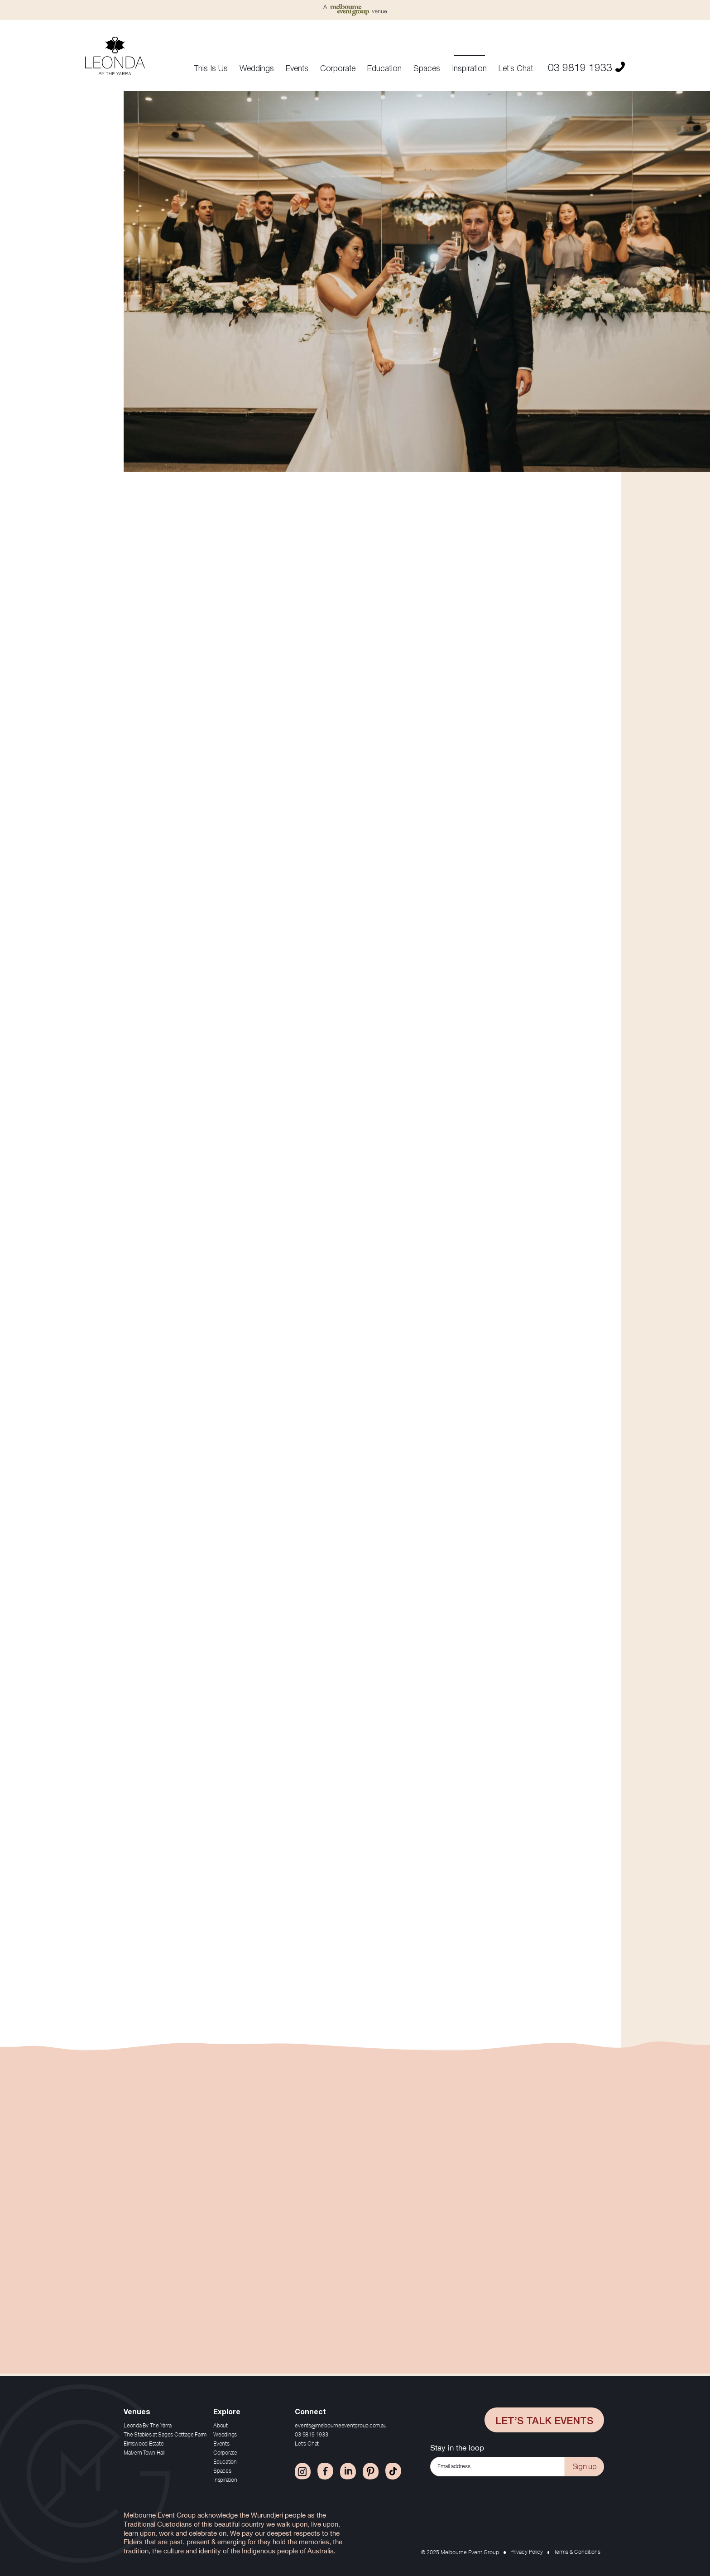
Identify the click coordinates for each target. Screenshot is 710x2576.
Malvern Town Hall (144, 2452)
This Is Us (211, 67)
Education (384, 67)
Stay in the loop (457, 2447)
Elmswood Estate (143, 2443)
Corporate (337, 67)
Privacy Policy (526, 2552)
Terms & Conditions (577, 2552)
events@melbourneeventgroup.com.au (340, 2425)
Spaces (426, 67)
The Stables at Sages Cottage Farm (165, 2434)
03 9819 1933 (586, 66)
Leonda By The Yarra (147, 2425)
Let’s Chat (516, 67)
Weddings (257, 67)
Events (297, 67)
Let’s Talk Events (544, 2419)
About (220, 2425)
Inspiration (469, 67)
